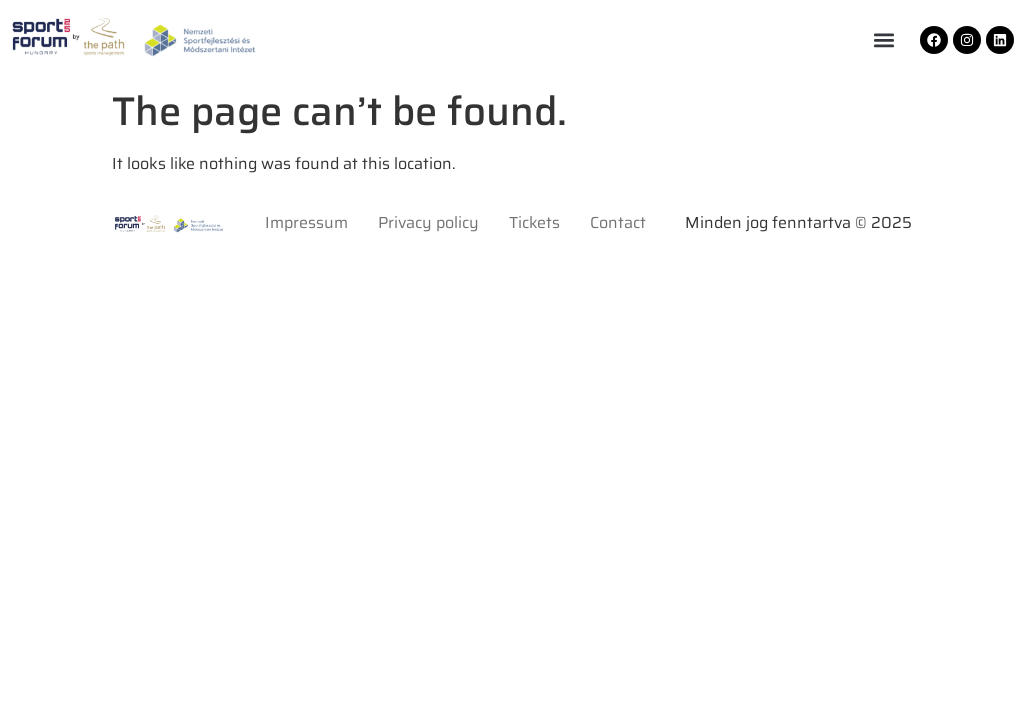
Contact (618, 222)
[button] (883, 40)
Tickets (534, 222)
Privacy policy (428, 222)
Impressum (306, 222)
